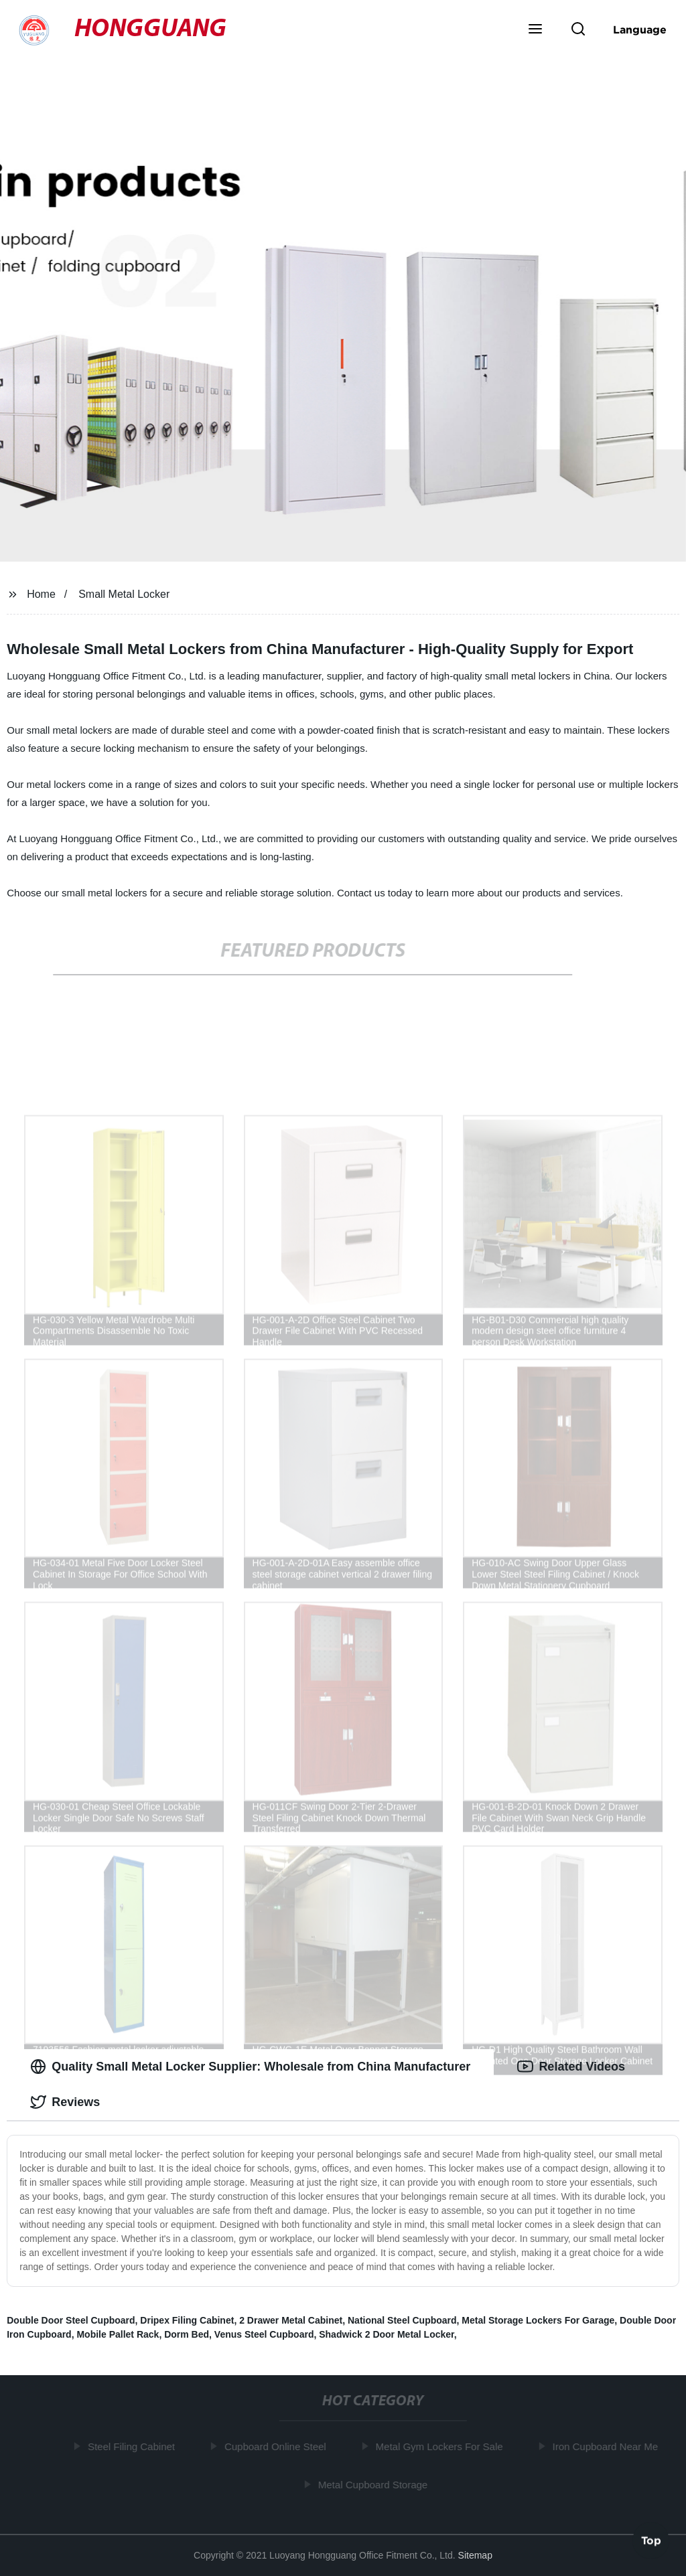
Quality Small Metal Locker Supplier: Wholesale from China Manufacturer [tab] (250, 2067)
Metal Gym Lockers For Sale (442, 2446)
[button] (535, 30)
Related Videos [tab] (571, 2067)
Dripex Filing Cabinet (187, 2320)
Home (41, 594)
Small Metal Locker (123, 594)
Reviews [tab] (65, 2102)
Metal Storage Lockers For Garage (538, 2320)
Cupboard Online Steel (278, 2446)
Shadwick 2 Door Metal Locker (386, 2334)
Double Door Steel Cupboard (71, 2320)
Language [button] (640, 29)
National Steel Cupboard (402, 2320)
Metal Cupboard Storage (375, 2484)
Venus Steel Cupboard (264, 2334)
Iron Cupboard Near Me (608, 2446)
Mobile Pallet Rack (117, 2334)
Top (651, 2540)
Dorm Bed (186, 2334)
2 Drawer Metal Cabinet (290, 2320)
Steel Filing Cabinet (134, 2446)
